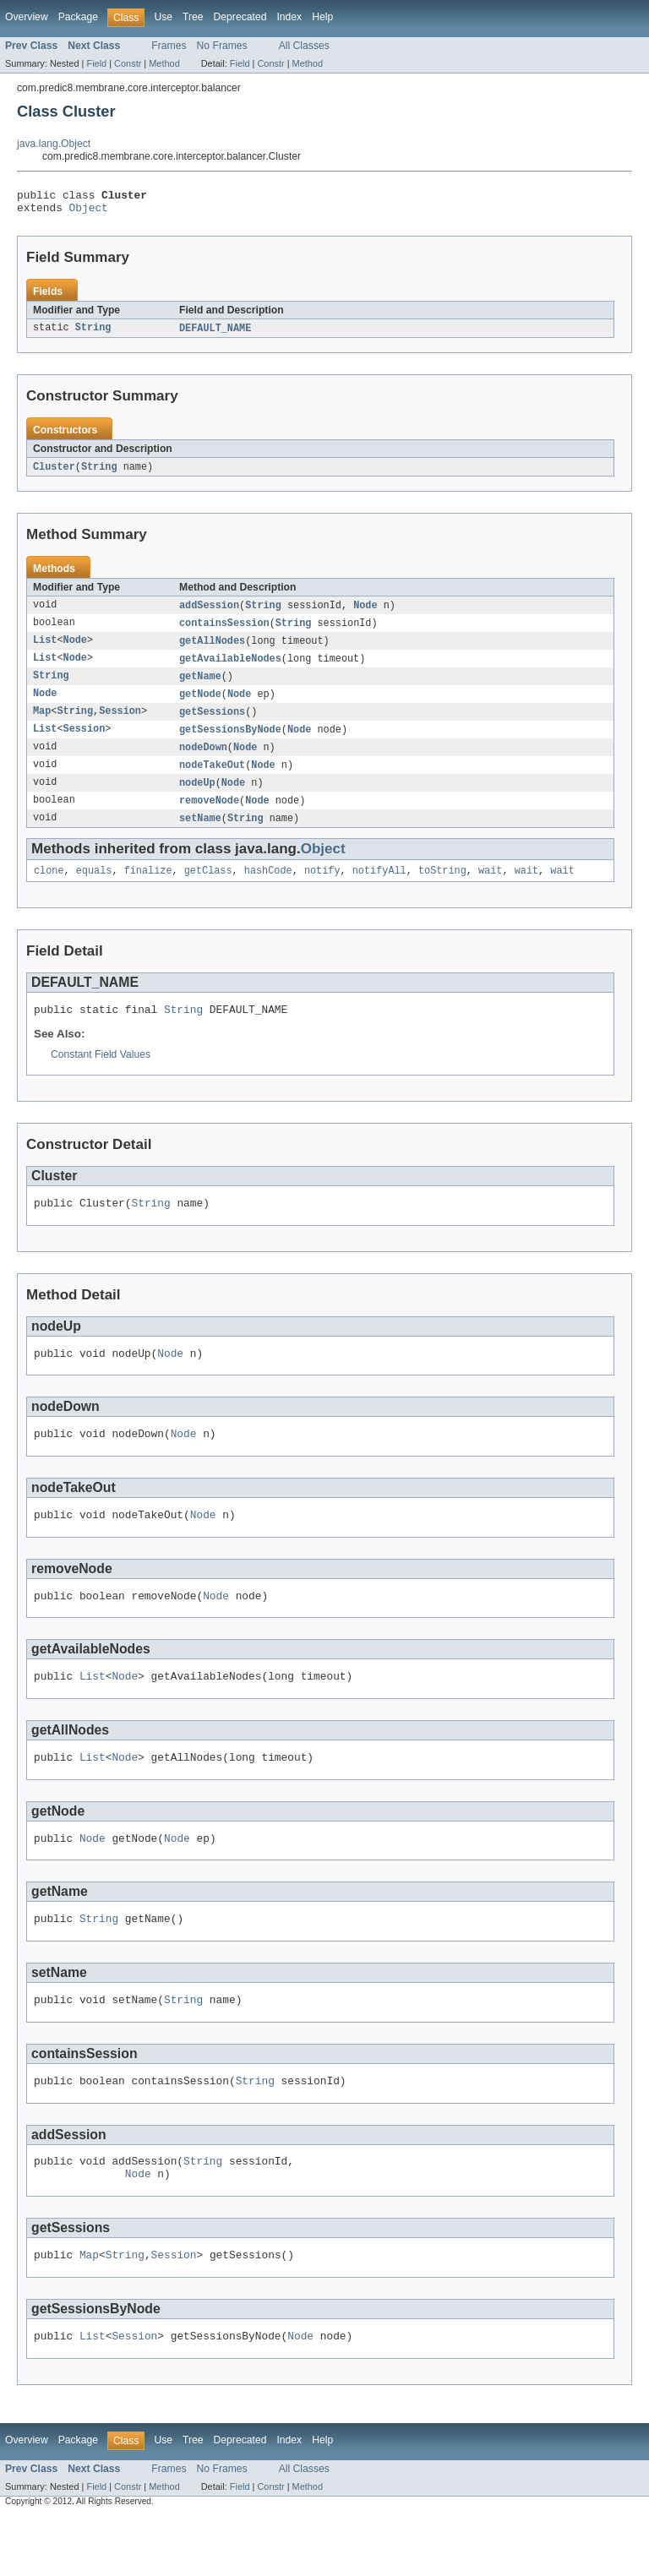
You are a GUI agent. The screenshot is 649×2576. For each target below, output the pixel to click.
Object (88, 212)
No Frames (222, 46)
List (45, 649)
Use (163, 17)
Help (322, 17)
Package (78, 17)
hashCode (268, 889)
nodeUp (197, 798)
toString (442, 889)
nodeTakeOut (212, 780)
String (93, 333)
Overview (26, 17)
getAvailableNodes (230, 668)
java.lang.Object (53, 144)
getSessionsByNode (230, 742)
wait (490, 889)
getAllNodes (212, 649)
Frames (168, 46)
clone (49, 889)
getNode (200, 705)
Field (96, 63)
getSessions (212, 724)
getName (200, 687)
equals (94, 889)
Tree (193, 17)
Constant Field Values (100, 1076)
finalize (148, 889)
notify (322, 889)
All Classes (304, 46)
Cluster (54, 473)
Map (42, 724)
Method (164, 63)
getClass (208, 889)
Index (289, 17)
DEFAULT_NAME (215, 333)
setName (200, 835)
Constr (127, 63)
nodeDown (203, 761)
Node (365, 612)
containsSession (224, 631)
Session (120, 724)
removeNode (209, 817)
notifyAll (379, 889)
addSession (209, 612)
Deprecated (240, 17)
